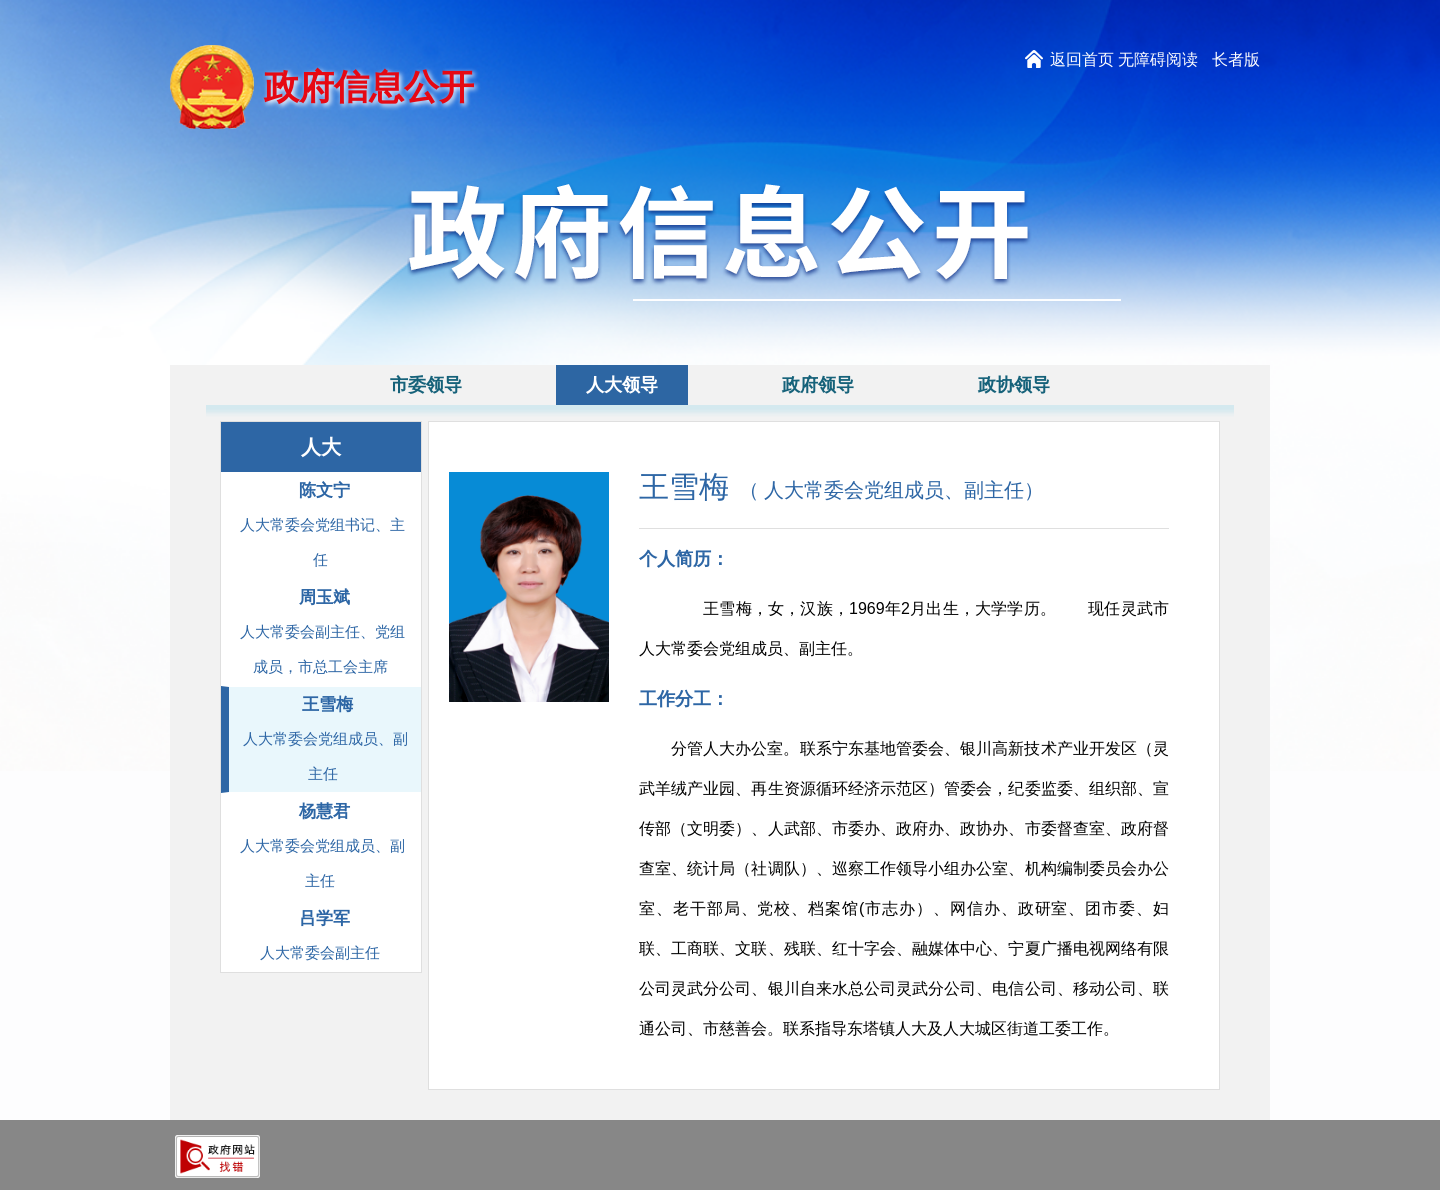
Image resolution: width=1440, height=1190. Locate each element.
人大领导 (622, 385)
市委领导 (426, 385)
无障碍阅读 (1158, 59)
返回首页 (1082, 59)
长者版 (1236, 59)
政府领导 (818, 385)
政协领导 (1014, 385)
